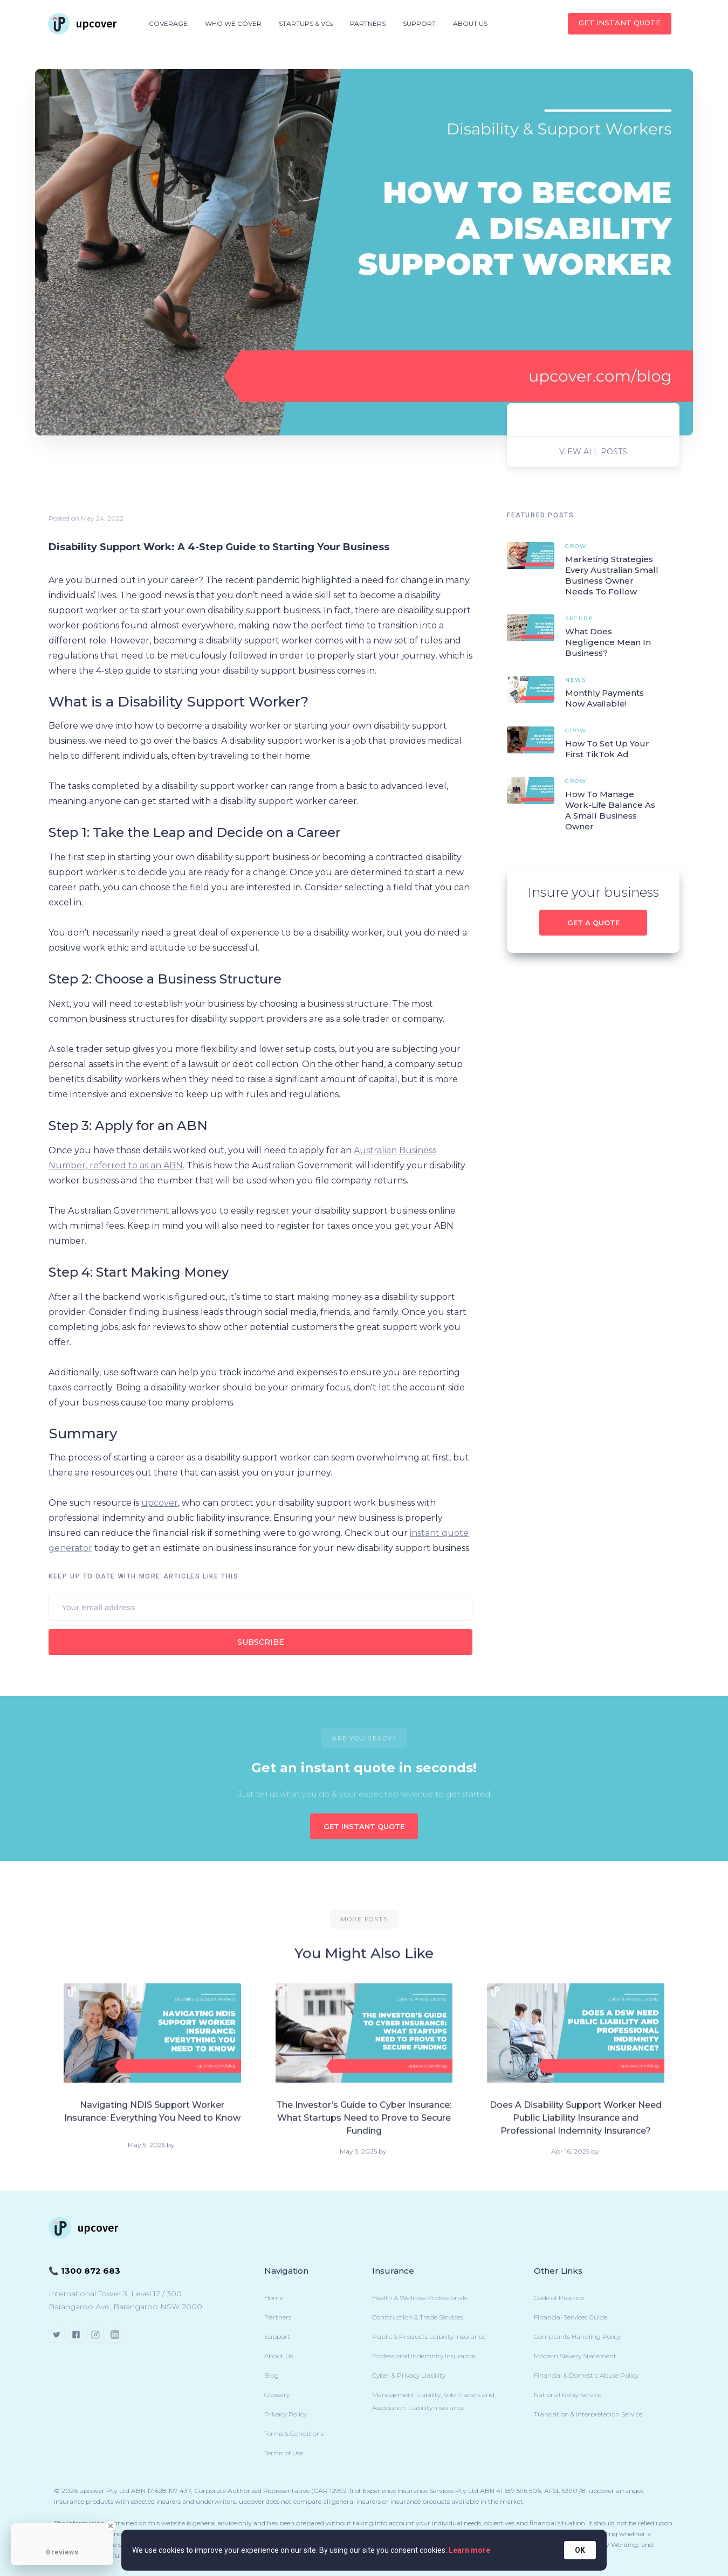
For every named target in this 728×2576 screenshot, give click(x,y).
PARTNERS (368, 23)
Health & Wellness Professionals (419, 2298)
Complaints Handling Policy (577, 2336)
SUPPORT (419, 23)
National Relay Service (567, 2395)
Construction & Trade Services (417, 2317)
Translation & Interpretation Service (588, 2414)
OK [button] (580, 2550)
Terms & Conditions (294, 2433)
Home (273, 2298)
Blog (271, 2375)
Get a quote (593, 922)
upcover (159, 1503)
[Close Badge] (110, 2525)
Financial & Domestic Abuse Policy (586, 2375)
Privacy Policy (285, 2414)
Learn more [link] (469, 2550)
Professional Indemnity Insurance (423, 2356)
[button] (168, 23)
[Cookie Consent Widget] (364, 2550)
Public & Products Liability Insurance (428, 2336)
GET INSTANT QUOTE (364, 1826)
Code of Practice (559, 2298)
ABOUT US (470, 23)
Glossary (277, 2395)
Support (277, 2336)
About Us (278, 2356)
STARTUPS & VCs (306, 23)
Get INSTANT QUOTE (620, 22)
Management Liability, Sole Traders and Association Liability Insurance (433, 2401)
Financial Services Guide (570, 2317)
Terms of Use (283, 2453)
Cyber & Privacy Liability (408, 2375)
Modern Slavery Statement (575, 2356)
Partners (277, 2317)
